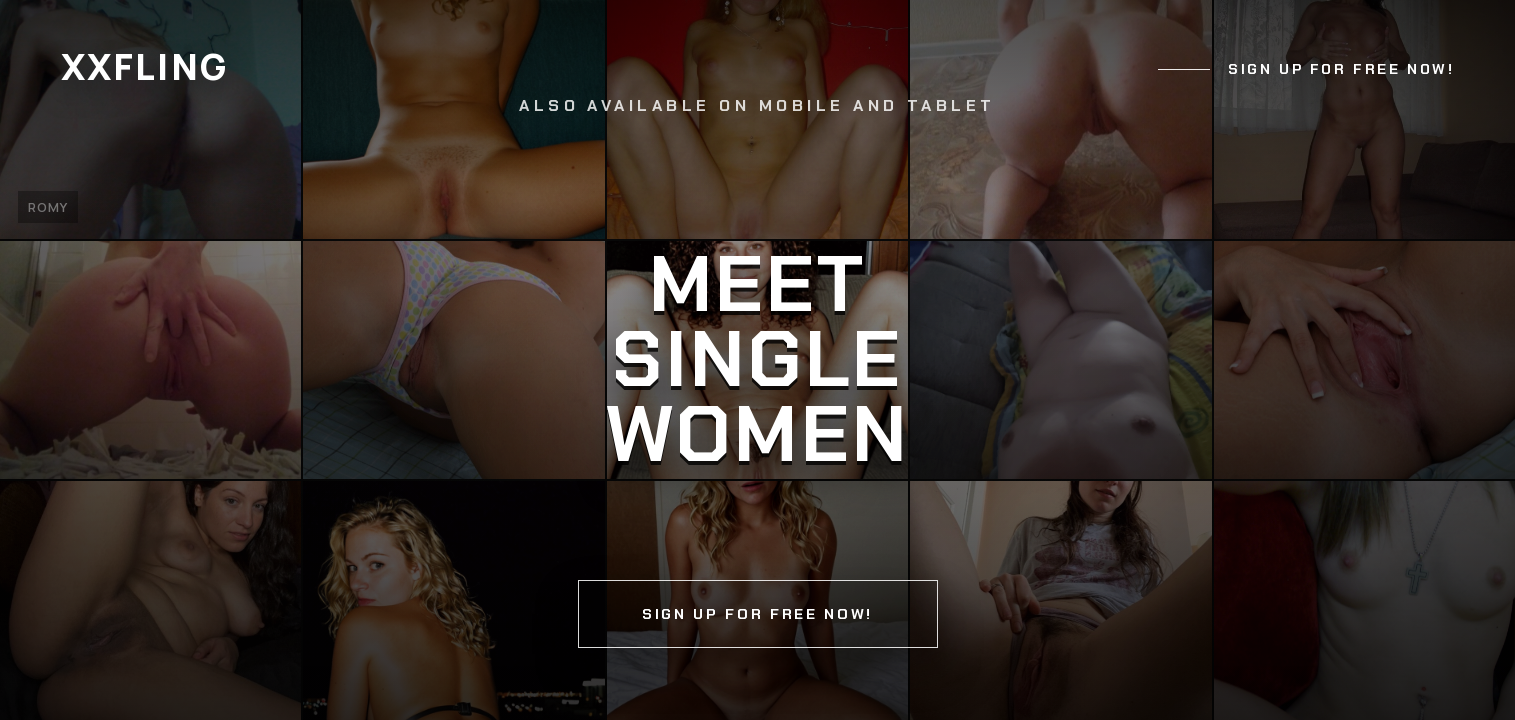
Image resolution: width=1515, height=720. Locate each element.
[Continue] (757, 360)
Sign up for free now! (1341, 69)
